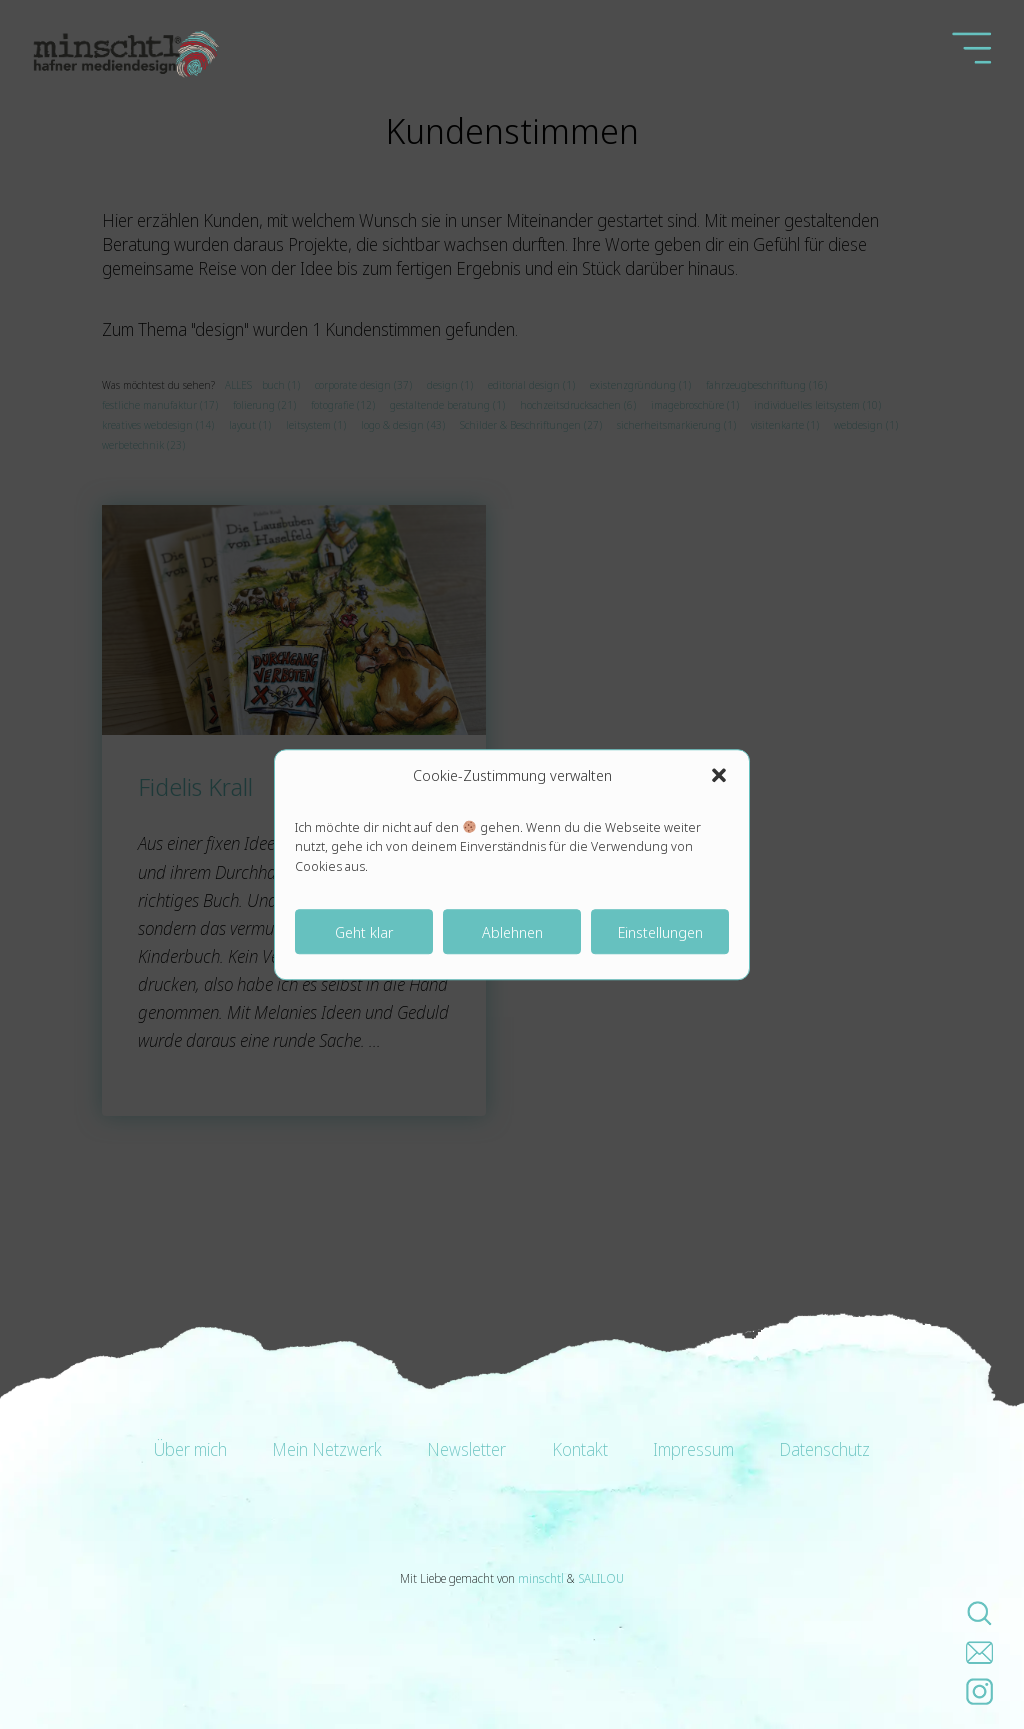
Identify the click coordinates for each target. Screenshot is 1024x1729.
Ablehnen (512, 932)
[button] (719, 775)
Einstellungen (660, 932)
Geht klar (364, 932)
